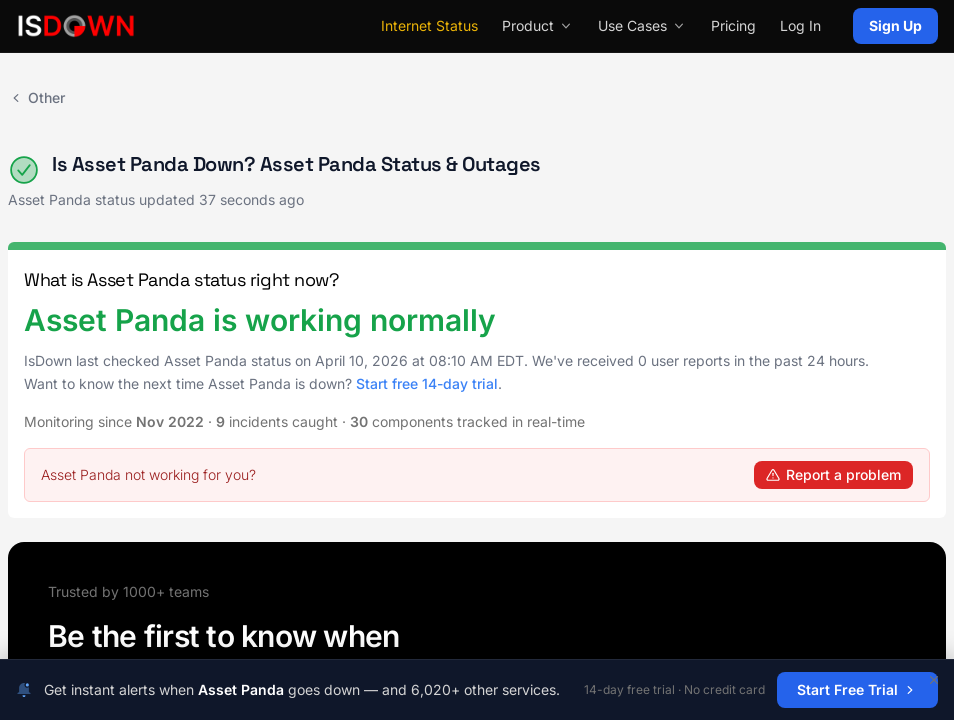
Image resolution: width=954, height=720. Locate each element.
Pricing (733, 25)
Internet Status (429, 25)
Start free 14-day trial (427, 383)
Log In (800, 25)
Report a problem (833, 474)
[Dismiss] (934, 680)
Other (36, 97)
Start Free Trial (857, 689)
